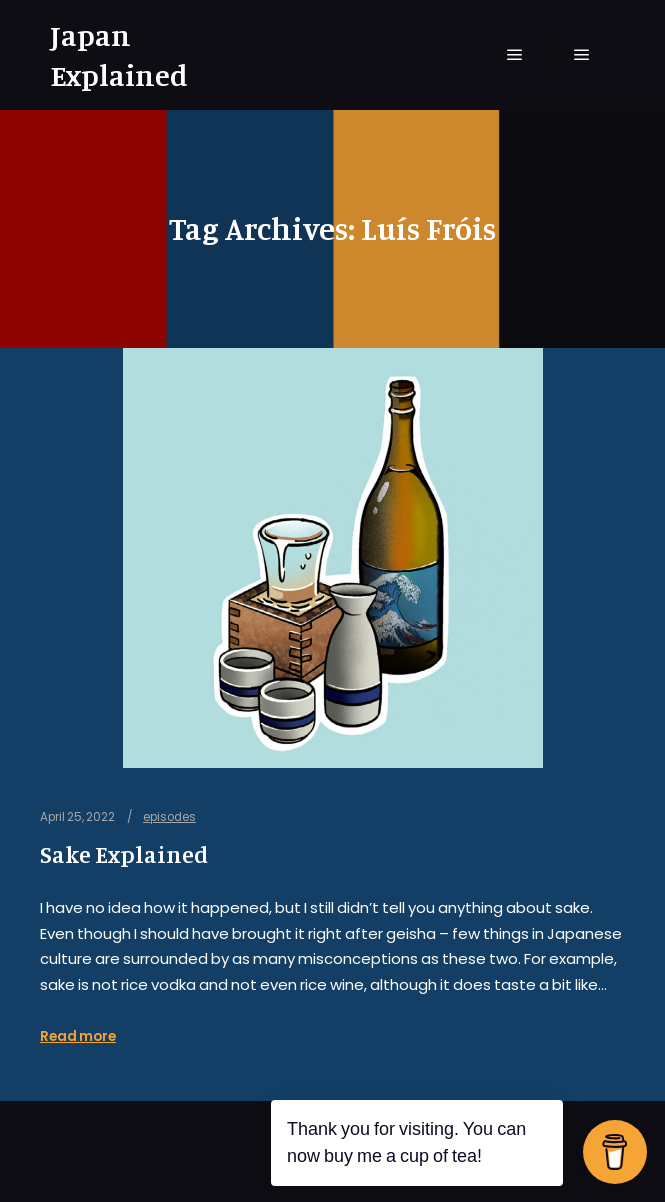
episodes (169, 817)
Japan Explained (119, 55)
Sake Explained (124, 854)
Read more (78, 1036)
